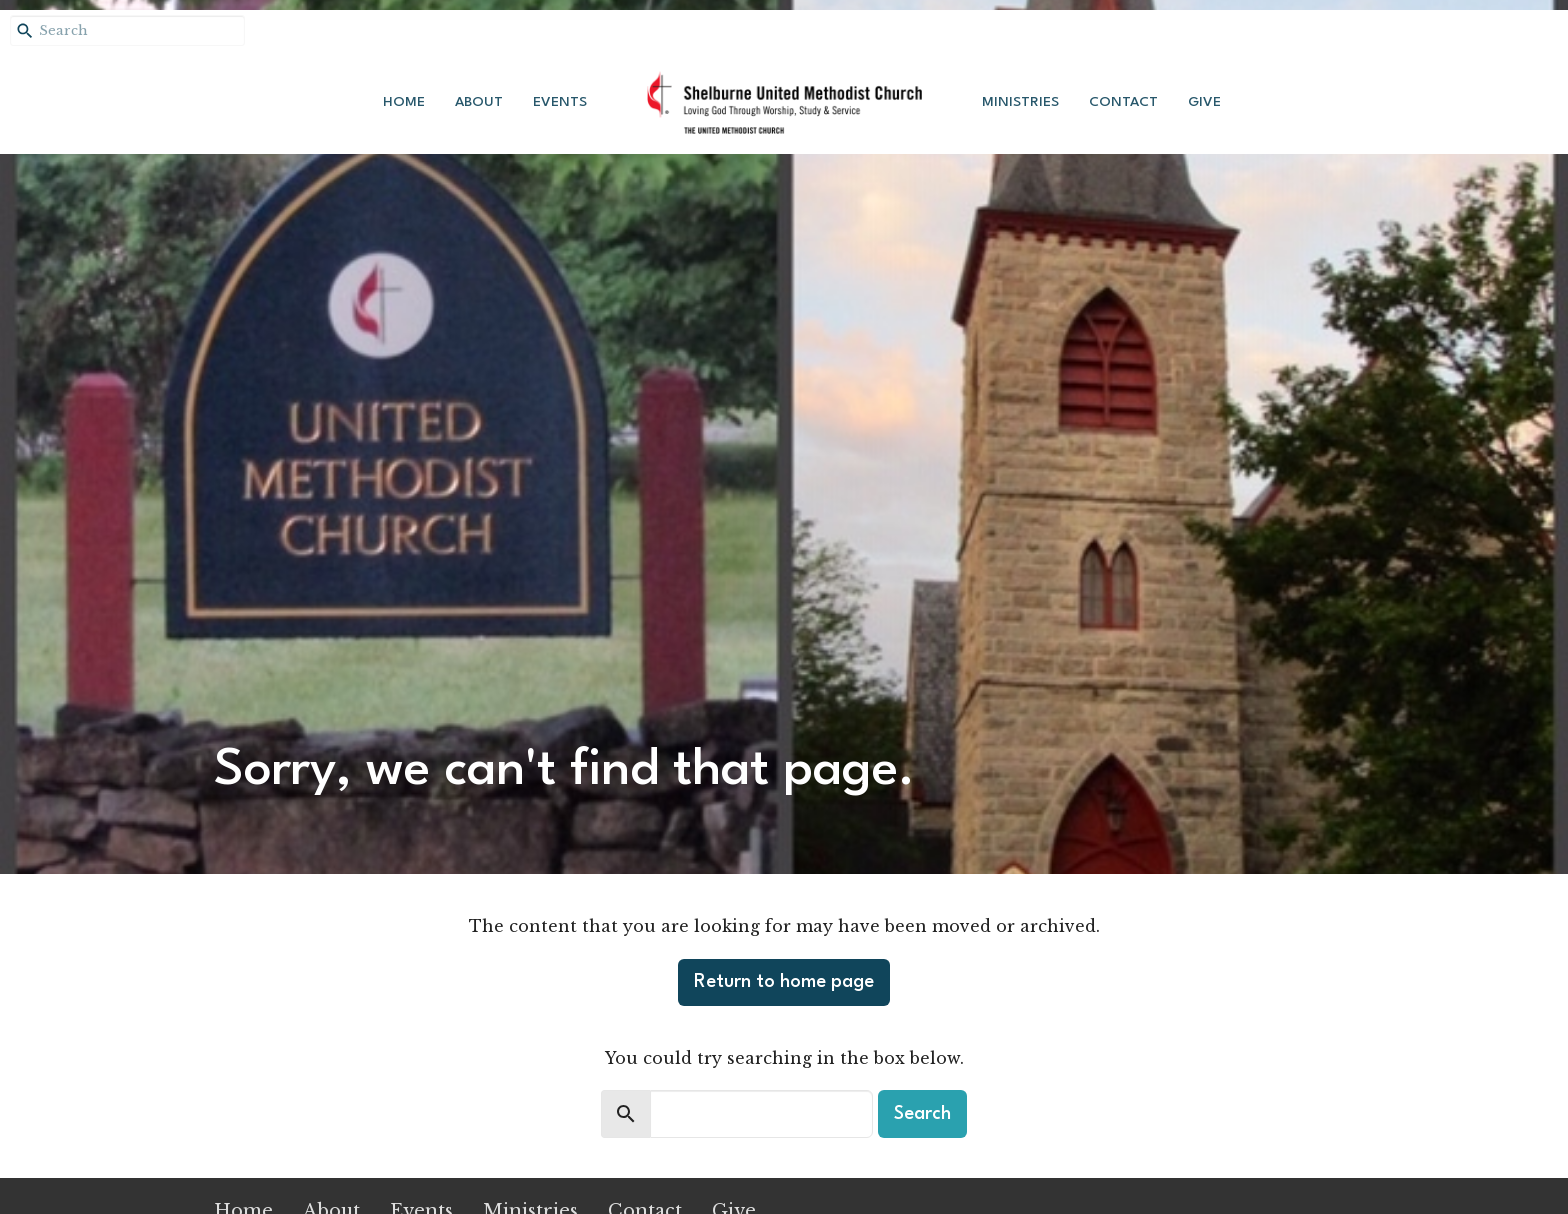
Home (404, 102)
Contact (1123, 102)
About (479, 102)
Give (1204, 102)
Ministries (1020, 102)
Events (560, 102)
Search (922, 1114)
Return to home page (784, 982)
